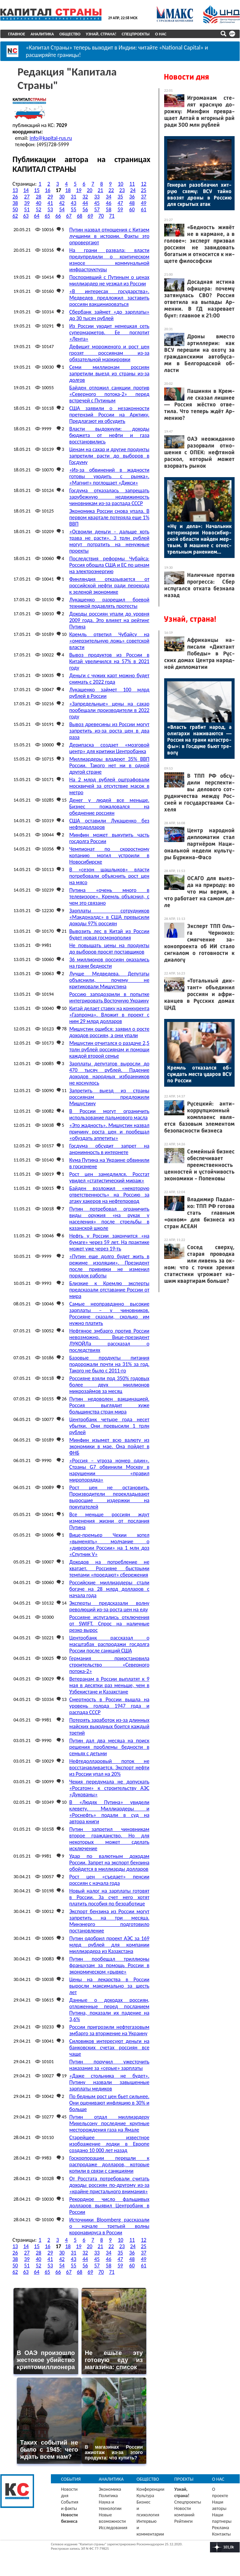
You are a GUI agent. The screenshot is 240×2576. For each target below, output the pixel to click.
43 (73, 202)
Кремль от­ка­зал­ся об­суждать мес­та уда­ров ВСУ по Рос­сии (199, 1074)
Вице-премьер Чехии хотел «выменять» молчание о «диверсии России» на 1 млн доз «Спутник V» (109, 1543)
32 (85, 195)
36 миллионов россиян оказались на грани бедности (109, 961)
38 (15, 202)
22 (111, 189)
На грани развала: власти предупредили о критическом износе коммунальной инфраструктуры (109, 259)
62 (15, 215)
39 (27, 202)
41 (50, 202)
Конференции (150, 2488)
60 (131, 208)
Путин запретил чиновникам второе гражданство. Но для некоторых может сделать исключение (109, 1838)
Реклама (220, 2527)
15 (36, 189)
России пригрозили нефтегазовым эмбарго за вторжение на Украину (109, 2029)
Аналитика (42, 33)
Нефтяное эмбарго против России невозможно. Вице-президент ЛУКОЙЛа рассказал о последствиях (109, 1339)
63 (26, 215)
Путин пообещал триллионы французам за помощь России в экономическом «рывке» (109, 1964)
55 (73, 208)
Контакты (221, 2533)
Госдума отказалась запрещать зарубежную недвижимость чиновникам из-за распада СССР (109, 495)
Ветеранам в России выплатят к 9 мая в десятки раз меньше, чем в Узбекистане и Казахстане (109, 1684)
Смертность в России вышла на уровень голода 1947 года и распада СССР (109, 1704)
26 (15, 195)
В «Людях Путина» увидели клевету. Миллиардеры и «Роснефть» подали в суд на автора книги (109, 1811)
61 (143, 208)
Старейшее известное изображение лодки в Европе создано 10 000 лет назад (109, 2142)
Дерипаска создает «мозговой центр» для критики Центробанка (109, 747)
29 (50, 195)
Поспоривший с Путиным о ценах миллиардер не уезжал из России (109, 279)
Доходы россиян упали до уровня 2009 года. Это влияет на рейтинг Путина (109, 619)
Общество (70, 33)
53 (50, 208)
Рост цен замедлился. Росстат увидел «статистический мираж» (109, 1176)
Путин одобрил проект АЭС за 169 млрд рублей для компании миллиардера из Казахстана (109, 1943)
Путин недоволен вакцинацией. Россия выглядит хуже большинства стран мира (109, 1404)
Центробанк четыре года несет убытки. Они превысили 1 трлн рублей (109, 1424)
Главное (16, 33)
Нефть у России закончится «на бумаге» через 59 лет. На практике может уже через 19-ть (109, 1241)
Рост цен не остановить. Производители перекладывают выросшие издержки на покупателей (109, 1496)
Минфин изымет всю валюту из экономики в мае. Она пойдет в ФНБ (109, 1445)
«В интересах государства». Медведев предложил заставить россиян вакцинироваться (109, 296)
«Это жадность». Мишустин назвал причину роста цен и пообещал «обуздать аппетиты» (109, 1130)
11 (132, 183)
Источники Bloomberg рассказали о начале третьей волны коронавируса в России (109, 2225)
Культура (145, 2494)
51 (27, 208)
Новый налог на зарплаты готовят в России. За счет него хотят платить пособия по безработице (109, 1896)
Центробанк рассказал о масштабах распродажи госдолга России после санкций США (109, 1643)
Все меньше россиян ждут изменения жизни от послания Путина (109, 1519)
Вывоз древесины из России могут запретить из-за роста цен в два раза (109, 729)
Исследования (113, 2527)
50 (15, 208)
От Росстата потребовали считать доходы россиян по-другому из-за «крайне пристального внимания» (109, 2184)
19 (78, 189)
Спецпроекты (136, 33)
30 (61, 195)
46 (108, 202)
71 (112, 215)
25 (143, 189)
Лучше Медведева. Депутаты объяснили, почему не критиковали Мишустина (109, 979)
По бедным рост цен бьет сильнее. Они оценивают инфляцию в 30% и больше (109, 2101)
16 (47, 189)
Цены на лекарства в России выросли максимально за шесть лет (109, 1984)
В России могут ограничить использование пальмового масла (109, 1113)
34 (108, 195)
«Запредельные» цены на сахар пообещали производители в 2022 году (109, 709)
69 (90, 215)
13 (15, 189)
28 (38, 195)
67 (68, 215)
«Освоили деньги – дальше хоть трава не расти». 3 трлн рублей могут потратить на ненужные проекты (109, 540)
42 (61, 202)
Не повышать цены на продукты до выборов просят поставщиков (109, 947)
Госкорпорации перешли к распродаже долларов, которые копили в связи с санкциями (109, 2163)
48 (131, 202)
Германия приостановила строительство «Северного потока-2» (109, 1663)
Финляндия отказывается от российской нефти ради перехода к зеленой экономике (109, 584)
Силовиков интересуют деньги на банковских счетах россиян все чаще (109, 2046)
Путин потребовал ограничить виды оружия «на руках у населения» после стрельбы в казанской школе (109, 1217)
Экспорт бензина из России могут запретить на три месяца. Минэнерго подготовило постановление (109, 1920)
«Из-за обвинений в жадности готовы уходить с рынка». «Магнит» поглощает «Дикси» (109, 475)
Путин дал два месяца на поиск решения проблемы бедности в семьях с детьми (109, 1746)
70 (101, 215)
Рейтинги (183, 2520)
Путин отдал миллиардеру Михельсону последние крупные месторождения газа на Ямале (109, 2122)
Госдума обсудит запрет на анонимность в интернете (109, 1148)
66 (58, 215)
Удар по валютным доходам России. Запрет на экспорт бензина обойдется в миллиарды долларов (109, 1861)
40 (38, 202)
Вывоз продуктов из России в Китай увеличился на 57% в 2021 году (109, 660)
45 (96, 202)
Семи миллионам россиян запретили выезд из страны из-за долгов (109, 372)
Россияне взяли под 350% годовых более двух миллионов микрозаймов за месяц (109, 1383)
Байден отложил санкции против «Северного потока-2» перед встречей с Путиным (109, 393)
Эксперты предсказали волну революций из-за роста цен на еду (109, 1605)
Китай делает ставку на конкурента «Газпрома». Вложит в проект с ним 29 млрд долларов (109, 1013)
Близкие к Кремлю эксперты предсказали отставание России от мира (109, 1288)
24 (133, 189)
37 (143, 195)
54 (61, 208)
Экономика (110, 2488)
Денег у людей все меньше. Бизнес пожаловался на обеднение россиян (109, 805)
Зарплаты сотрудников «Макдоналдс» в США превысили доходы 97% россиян (109, 916)
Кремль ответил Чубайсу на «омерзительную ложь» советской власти (109, 639)
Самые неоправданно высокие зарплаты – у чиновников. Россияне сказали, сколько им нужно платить (109, 1312)
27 (27, 195)
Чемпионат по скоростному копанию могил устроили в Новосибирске (109, 854)
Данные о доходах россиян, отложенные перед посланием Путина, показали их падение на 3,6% (109, 2008)
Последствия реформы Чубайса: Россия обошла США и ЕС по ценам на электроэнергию (109, 563)
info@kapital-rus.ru (51, 137)
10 (120, 183)
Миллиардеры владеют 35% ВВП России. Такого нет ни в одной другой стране (109, 764)
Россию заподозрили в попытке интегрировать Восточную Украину (109, 996)
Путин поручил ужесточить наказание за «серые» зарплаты (109, 2063)
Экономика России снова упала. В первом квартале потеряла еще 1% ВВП (109, 516)
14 (26, 189)
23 (122, 189)
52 (38, 208)
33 (96, 195)
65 (47, 215)
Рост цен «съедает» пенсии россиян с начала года (109, 1878)
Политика (108, 2494)
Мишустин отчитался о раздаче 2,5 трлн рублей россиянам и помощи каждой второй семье (109, 1048)
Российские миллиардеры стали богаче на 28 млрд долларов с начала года (109, 1587)
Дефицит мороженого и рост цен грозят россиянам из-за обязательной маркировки (109, 352)
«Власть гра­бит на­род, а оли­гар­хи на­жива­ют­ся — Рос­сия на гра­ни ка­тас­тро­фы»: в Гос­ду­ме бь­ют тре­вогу (199, 740)
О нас (161, 33)
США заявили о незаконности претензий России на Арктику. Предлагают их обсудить (109, 413)
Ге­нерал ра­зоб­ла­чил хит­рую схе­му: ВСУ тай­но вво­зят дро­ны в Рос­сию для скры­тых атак (199, 194)
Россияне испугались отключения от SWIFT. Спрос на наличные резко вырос (109, 1622)
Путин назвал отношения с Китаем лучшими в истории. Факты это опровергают (109, 235)
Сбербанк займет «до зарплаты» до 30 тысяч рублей (109, 314)
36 (131, 195)
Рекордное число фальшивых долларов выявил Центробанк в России (109, 2204)
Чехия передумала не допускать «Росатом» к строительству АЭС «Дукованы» (109, 1787)
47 (120, 202)
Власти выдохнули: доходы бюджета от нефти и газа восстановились (109, 434)
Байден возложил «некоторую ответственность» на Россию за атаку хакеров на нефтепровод (109, 1193)
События (71, 2478)
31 (73, 195)
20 (89, 189)
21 (100, 189)
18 (67, 189)
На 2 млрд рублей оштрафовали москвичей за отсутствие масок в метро (109, 785)
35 (120, 195)
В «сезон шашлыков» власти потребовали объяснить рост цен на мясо (109, 874)
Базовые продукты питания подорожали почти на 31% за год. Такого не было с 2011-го (109, 1363)
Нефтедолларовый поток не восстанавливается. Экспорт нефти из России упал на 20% (109, 1766)
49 (143, 202)
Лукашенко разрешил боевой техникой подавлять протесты (109, 601)
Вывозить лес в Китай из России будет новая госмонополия (109, 933)
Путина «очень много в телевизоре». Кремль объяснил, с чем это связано (109, 895)
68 (79, 215)
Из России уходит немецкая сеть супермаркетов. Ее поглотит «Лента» (109, 331)
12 (143, 183)
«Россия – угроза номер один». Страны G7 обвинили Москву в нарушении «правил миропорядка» (109, 1469)
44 (85, 202)
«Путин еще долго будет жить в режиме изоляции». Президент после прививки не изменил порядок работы (109, 1265)
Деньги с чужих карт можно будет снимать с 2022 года (109, 677)
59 (120, 208)
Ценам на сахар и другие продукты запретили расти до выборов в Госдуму (109, 454)
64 (36, 215)
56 (85, 208)
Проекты (183, 2478)
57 (96, 208)
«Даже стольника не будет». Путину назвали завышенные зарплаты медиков (109, 2081)
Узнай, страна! (101, 33)
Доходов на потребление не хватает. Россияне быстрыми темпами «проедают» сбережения (109, 1567)
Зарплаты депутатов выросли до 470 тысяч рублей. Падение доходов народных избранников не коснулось (109, 1072)
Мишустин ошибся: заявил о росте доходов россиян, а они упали (109, 1031)
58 (108, 208)
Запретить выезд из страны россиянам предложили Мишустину (109, 1096)
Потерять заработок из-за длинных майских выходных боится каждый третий (109, 1725)
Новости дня (186, 77)
